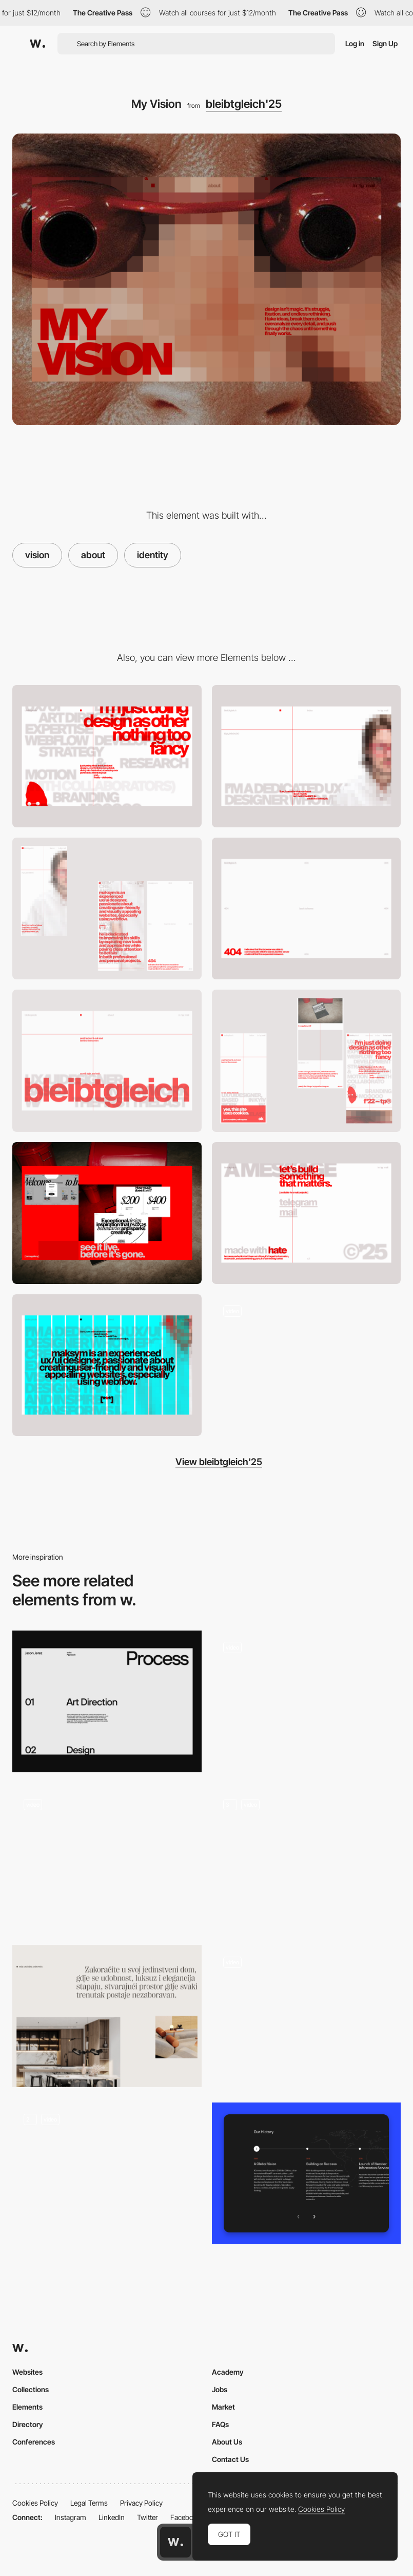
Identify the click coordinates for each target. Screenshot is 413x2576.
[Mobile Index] (306, 1060)
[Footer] (306, 1213)
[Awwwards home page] (175, 2542)
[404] (306, 908)
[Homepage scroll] (306, 1365)
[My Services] (107, 1856)
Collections (30, 2389)
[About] (306, 756)
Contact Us (230, 2459)
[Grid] (107, 1365)
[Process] (107, 1701)
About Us (227, 2441)
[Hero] (107, 1060)
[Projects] (107, 1213)
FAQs (220, 2424)
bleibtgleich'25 (244, 103)
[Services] (107, 756)
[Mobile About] (107, 908)
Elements (27, 2406)
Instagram (70, 2517)
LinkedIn (112, 2517)
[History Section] (306, 2173)
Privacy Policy (141, 2502)
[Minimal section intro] (107, 2016)
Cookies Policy (35, 2502)
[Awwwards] (37, 44)
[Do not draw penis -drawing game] (306, 2012)
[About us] (306, 1701)
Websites (27, 2371)
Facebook (185, 2517)
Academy (228, 2371)
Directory (27, 2424)
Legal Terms (89, 2502)
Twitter (147, 2517)
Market (223, 2406)
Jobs (219, 2389)
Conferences (33, 2441)
